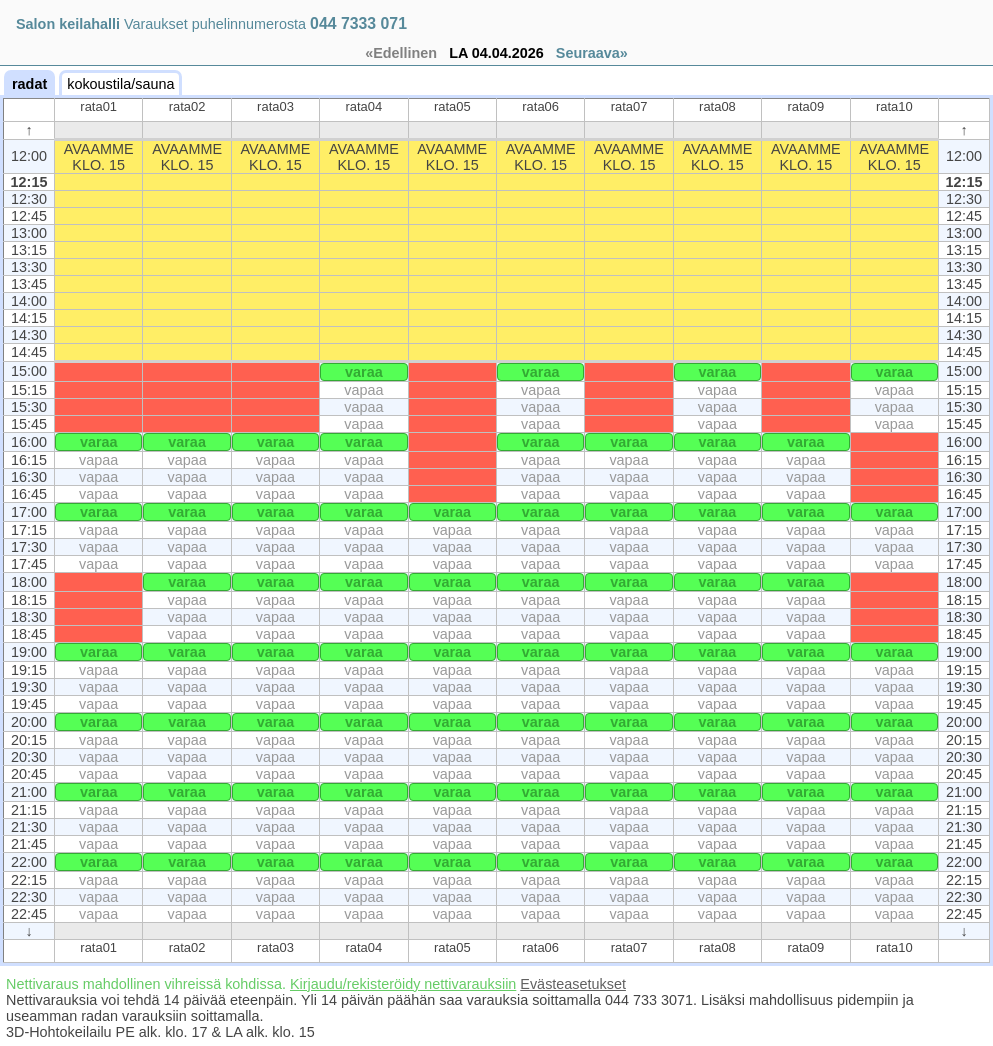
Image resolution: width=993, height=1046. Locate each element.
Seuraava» (592, 53)
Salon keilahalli (68, 24)
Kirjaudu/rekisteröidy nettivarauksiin (403, 984)
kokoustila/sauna (120, 84)
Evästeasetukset (573, 984)
